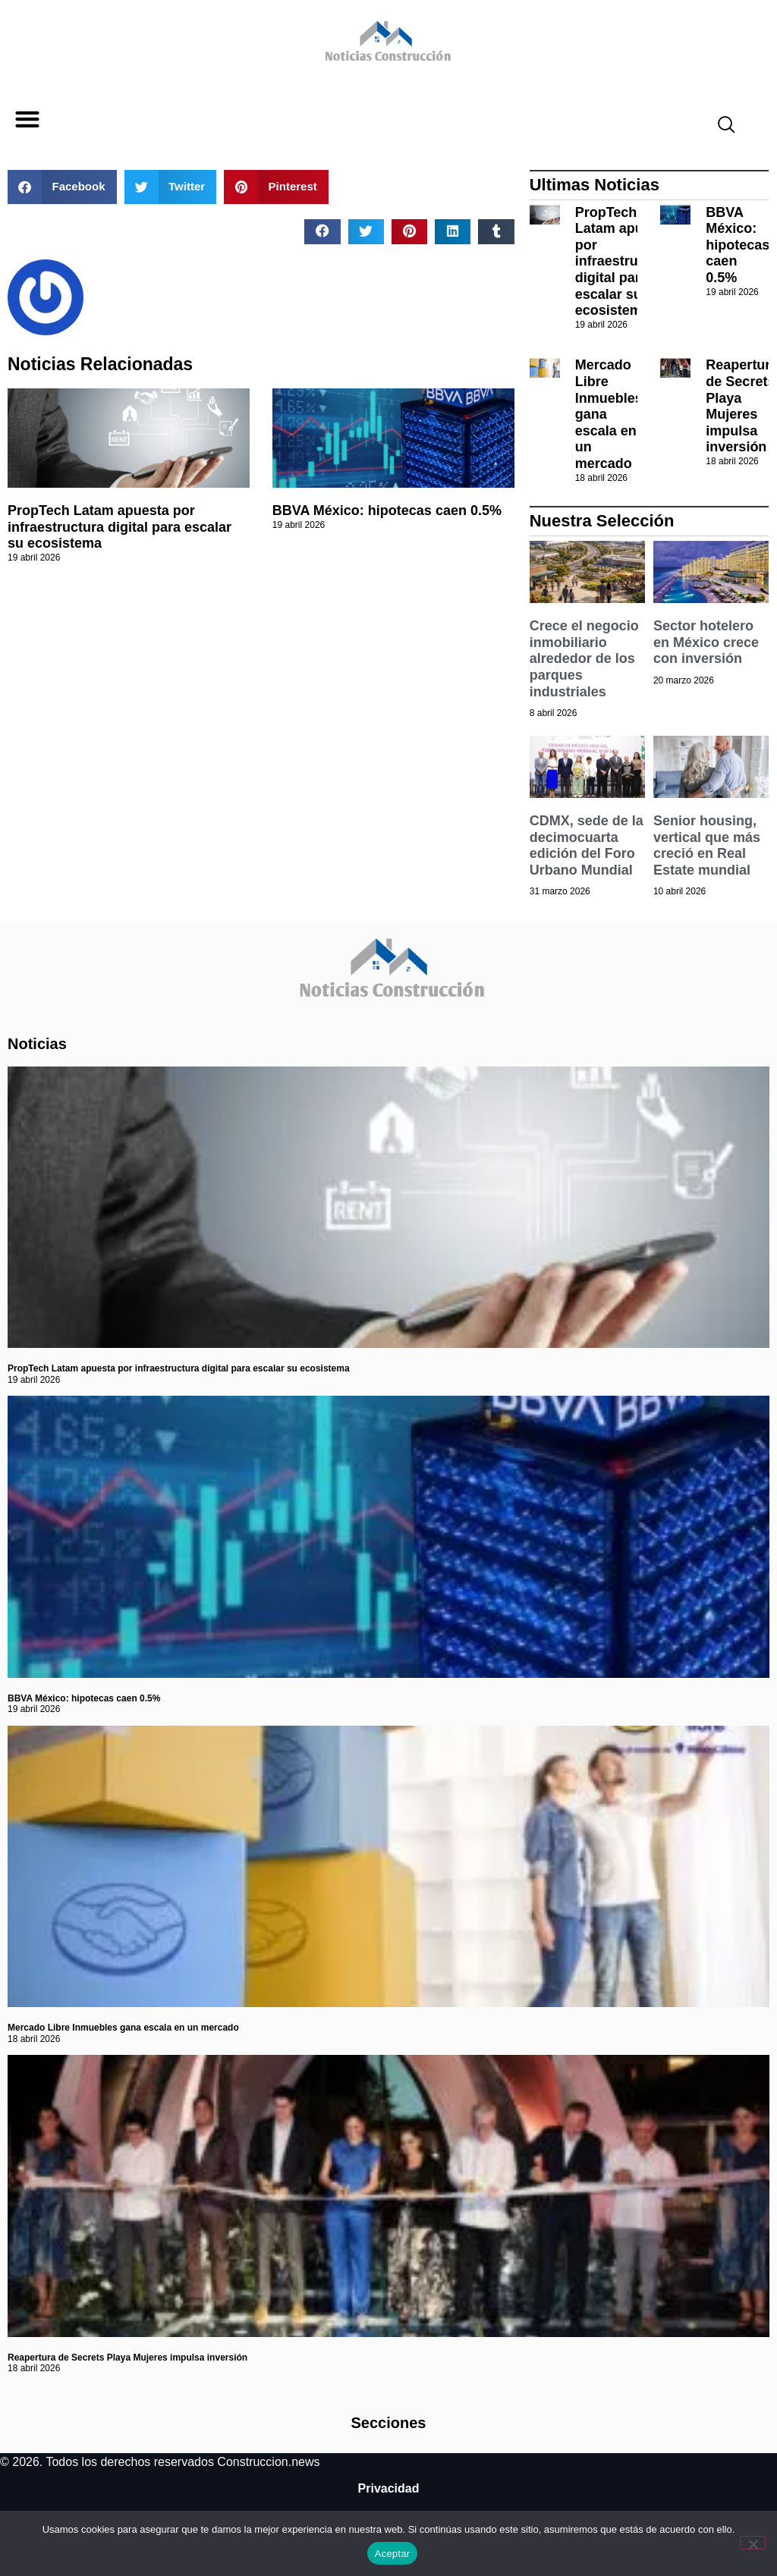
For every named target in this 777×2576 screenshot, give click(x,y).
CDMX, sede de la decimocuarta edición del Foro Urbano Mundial (586, 845)
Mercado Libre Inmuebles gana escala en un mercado (123, 2027)
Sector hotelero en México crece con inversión (706, 642)
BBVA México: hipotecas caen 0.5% (387, 510)
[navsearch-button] (720, 127)
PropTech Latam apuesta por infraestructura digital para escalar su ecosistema (119, 527)
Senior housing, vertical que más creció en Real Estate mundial (706, 845)
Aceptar (393, 2553)
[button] (27, 119)
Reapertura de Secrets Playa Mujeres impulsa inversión (127, 2357)
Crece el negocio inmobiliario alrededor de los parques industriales (584, 658)
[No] (753, 2542)
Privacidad (389, 2488)
